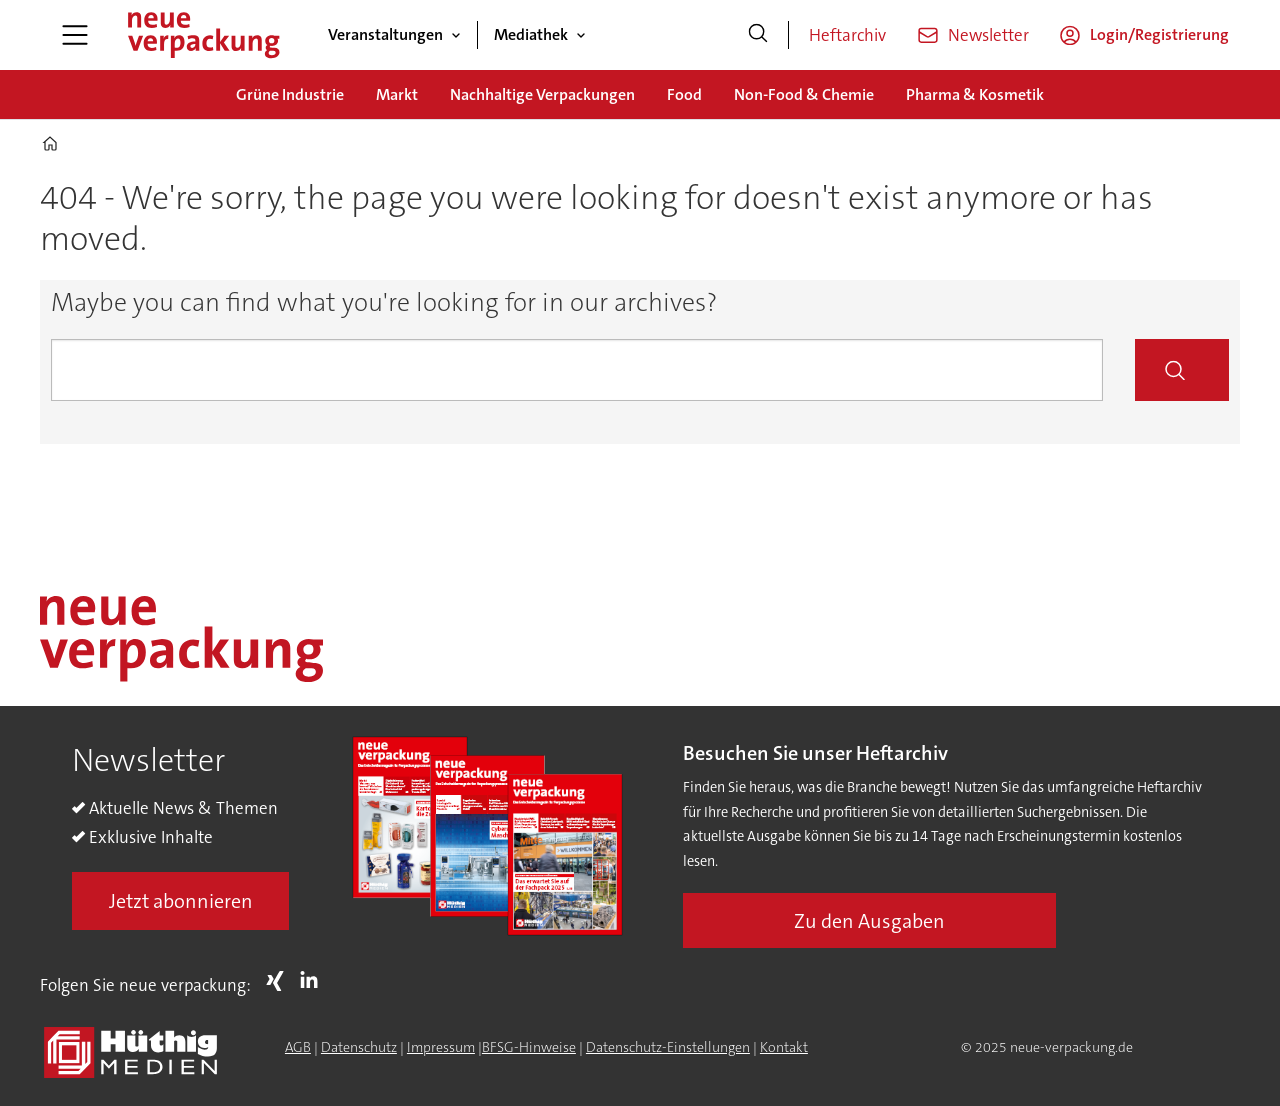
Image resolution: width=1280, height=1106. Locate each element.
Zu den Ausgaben (869, 921)
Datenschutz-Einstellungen (668, 1047)
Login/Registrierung (1159, 34)
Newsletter (988, 35)
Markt (397, 94)
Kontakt (784, 1047)
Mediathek (531, 34)
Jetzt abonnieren (181, 901)
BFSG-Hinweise (529, 1047)
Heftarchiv (847, 35)
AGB (298, 1047)
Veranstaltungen (385, 34)
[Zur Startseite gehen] (203, 35)
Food (684, 94)
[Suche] (758, 35)
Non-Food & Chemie (804, 94)
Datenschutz (359, 1047)
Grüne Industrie (290, 94)
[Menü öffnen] (75, 35)
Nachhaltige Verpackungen (542, 94)
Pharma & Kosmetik (975, 94)
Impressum (441, 1047)
